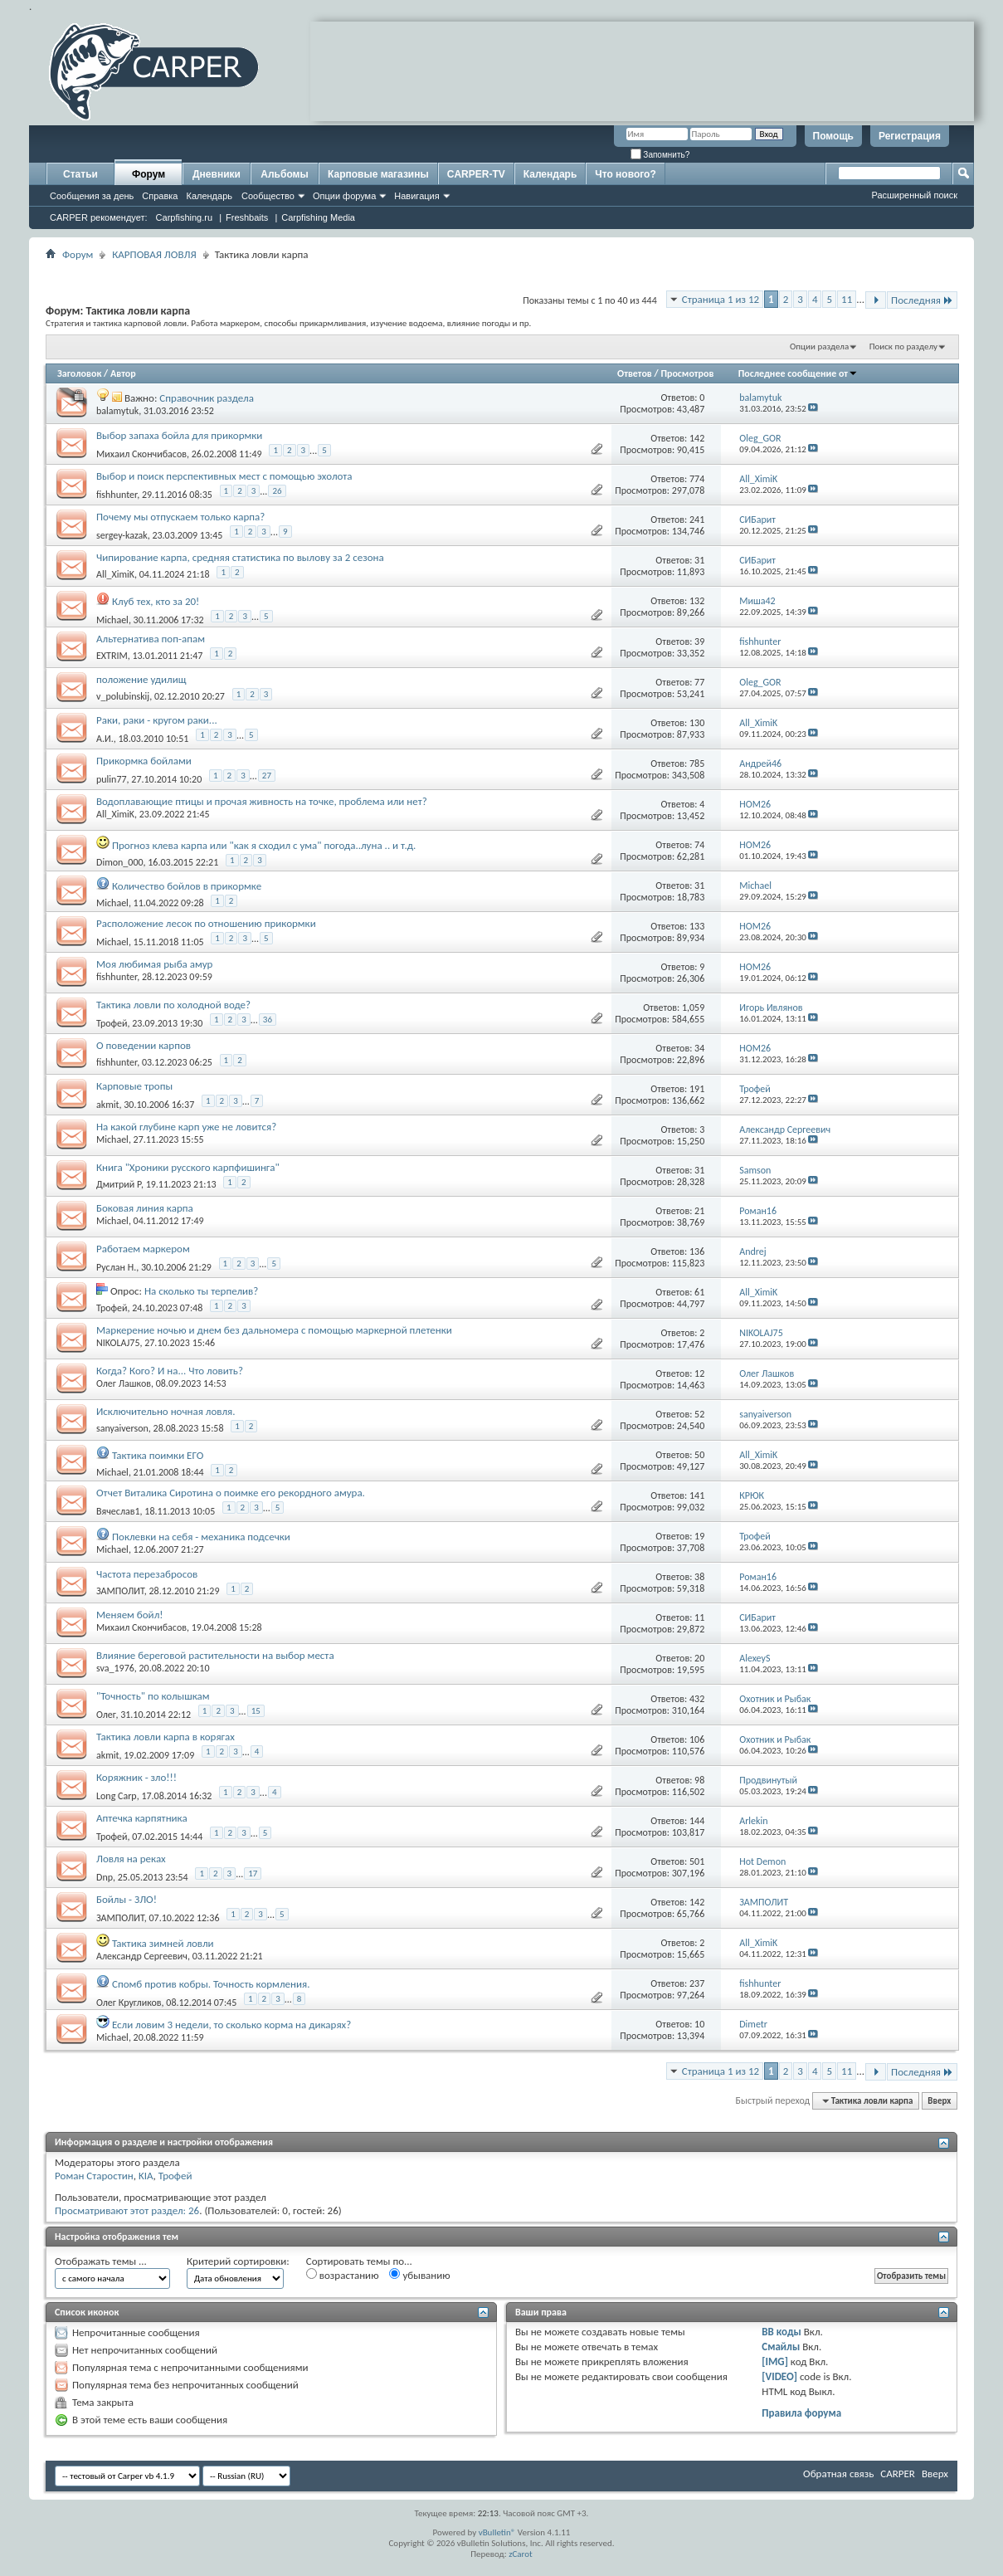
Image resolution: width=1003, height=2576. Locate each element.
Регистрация (910, 136)
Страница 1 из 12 (720, 299)
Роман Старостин (94, 2175)
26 (276, 490)
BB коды (781, 2331)
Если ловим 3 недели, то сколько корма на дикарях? (231, 2024)
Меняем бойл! (129, 1614)
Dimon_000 (120, 862)
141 (696, 1495)
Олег (105, 1714)
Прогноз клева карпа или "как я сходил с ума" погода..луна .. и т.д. (264, 845)
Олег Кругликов (129, 2002)
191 (696, 1089)
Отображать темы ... (101, 2261)
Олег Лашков (123, 1383)
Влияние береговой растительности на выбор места (215, 1655)
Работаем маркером (143, 1248)
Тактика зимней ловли (163, 1943)
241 (696, 519)
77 (699, 682)
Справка (160, 196)
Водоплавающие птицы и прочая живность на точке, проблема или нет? (261, 801)
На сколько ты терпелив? (201, 1291)
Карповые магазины (378, 174)
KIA (146, 2175)
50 (699, 1455)
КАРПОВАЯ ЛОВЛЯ (154, 254)
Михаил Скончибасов (141, 454)
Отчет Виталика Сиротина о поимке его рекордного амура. (230, 1492)
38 (699, 1577)
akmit (107, 1104)
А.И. (105, 738)
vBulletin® (497, 2532)
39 (699, 641)
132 (696, 601)
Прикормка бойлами (144, 760)
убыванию (419, 2274)
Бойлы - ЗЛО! (126, 1899)
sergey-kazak (122, 535)
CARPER (897, 2473)
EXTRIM (112, 655)
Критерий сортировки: (238, 2261)
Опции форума (344, 196)
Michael (112, 620)
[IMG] (775, 2361)
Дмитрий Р (118, 1184)
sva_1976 (115, 1668)
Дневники (216, 174)
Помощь (833, 136)
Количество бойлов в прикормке (186, 886)
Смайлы (781, 2346)
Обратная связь (838, 2473)
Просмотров (686, 373)
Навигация (416, 196)
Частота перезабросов (146, 1574)
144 (696, 1821)
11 (846, 299)
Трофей (112, 1023)
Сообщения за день (92, 196)
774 (696, 479)
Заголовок (79, 373)
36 (267, 1019)
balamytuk (117, 411)
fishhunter (116, 494)
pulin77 (111, 779)
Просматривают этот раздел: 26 (127, 2210)
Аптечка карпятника (141, 1818)
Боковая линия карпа (144, 1208)
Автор (123, 373)
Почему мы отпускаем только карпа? (180, 516)
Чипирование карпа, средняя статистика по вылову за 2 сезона (240, 557)
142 (696, 438)
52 (699, 1414)
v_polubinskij (122, 696)
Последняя (922, 300)
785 (696, 763)
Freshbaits (247, 217)
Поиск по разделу (903, 346)
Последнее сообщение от (798, 373)
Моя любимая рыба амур (154, 964)
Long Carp (116, 1796)
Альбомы (284, 174)
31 (699, 560)
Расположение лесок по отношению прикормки (206, 923)
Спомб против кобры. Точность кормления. (210, 1984)
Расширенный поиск (914, 195)
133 (696, 926)
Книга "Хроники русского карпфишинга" (188, 1167)
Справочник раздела (206, 398)
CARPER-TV (476, 174)
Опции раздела (819, 346)
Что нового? (625, 174)
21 (699, 1211)
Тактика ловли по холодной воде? (173, 1004)
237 (696, 1983)
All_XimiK (115, 574)
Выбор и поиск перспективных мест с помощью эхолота (224, 476)
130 (696, 723)
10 (699, 2024)
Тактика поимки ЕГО (157, 1455)
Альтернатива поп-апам (150, 638)
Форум (148, 174)
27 (266, 775)
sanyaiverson (122, 1428)
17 (252, 1873)
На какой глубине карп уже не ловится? (186, 1126)
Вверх (939, 2100)
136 (696, 1251)
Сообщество (268, 196)
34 (699, 1048)
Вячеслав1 (118, 1511)
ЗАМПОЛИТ (120, 1591)
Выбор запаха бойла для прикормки (179, 435)
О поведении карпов (143, 1045)
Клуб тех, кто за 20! (155, 601)
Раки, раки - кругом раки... (156, 720)
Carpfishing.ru (184, 217)
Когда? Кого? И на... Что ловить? (169, 1370)
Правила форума (801, 2413)
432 (696, 1699)
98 (699, 1780)
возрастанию (342, 2274)
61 (699, 1292)
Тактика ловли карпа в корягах (165, 1736)
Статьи (80, 174)
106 (696, 1739)
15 (255, 1710)
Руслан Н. (116, 1267)
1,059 (693, 1007)
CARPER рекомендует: (99, 217)
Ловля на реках (131, 1858)
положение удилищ (141, 679)
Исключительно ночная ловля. (166, 1411)
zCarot (521, 2554)
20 (699, 1658)
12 (699, 1373)
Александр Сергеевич (141, 1956)
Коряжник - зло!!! (136, 1777)
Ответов (634, 373)
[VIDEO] (779, 2376)
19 (699, 1536)
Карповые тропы (134, 1086)
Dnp (104, 1877)
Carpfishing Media (318, 217)
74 (699, 845)
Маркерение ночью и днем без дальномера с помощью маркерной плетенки (274, 1330)
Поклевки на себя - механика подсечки (201, 1536)
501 (696, 1861)
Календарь (209, 196)
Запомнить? (660, 154)
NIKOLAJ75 (118, 1343)
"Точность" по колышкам (153, 1696)
